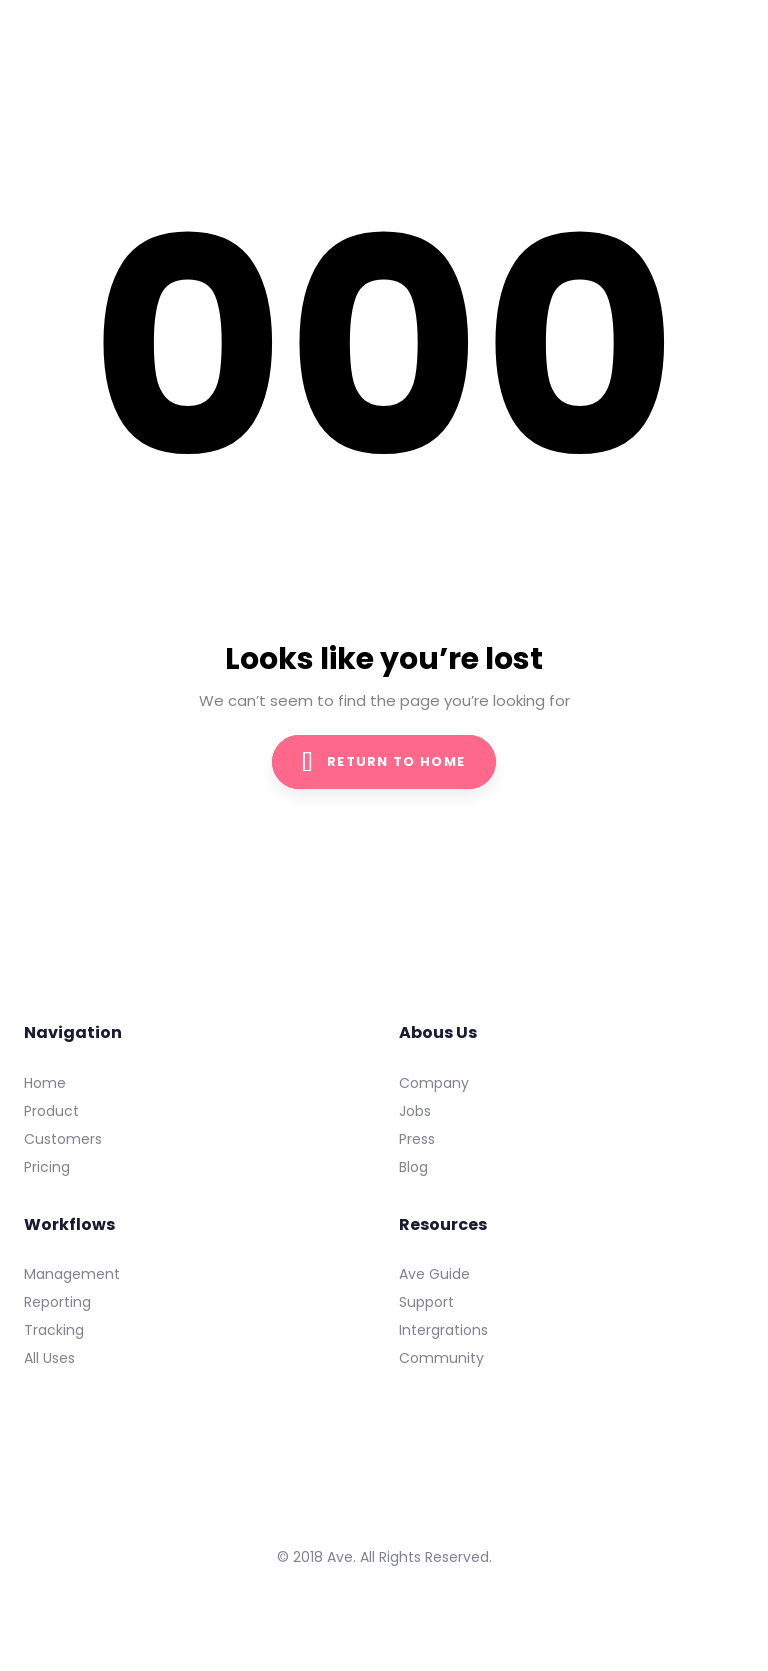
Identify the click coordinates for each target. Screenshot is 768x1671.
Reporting (57, 1302)
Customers (63, 1139)
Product (51, 1111)
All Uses (49, 1358)
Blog (413, 1167)
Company (434, 1083)
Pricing (47, 1167)
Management (72, 1274)
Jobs (415, 1111)
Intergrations (443, 1330)
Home (45, 1083)
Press (417, 1139)
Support (426, 1302)
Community (441, 1358)
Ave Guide (434, 1274)
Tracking (54, 1330)
